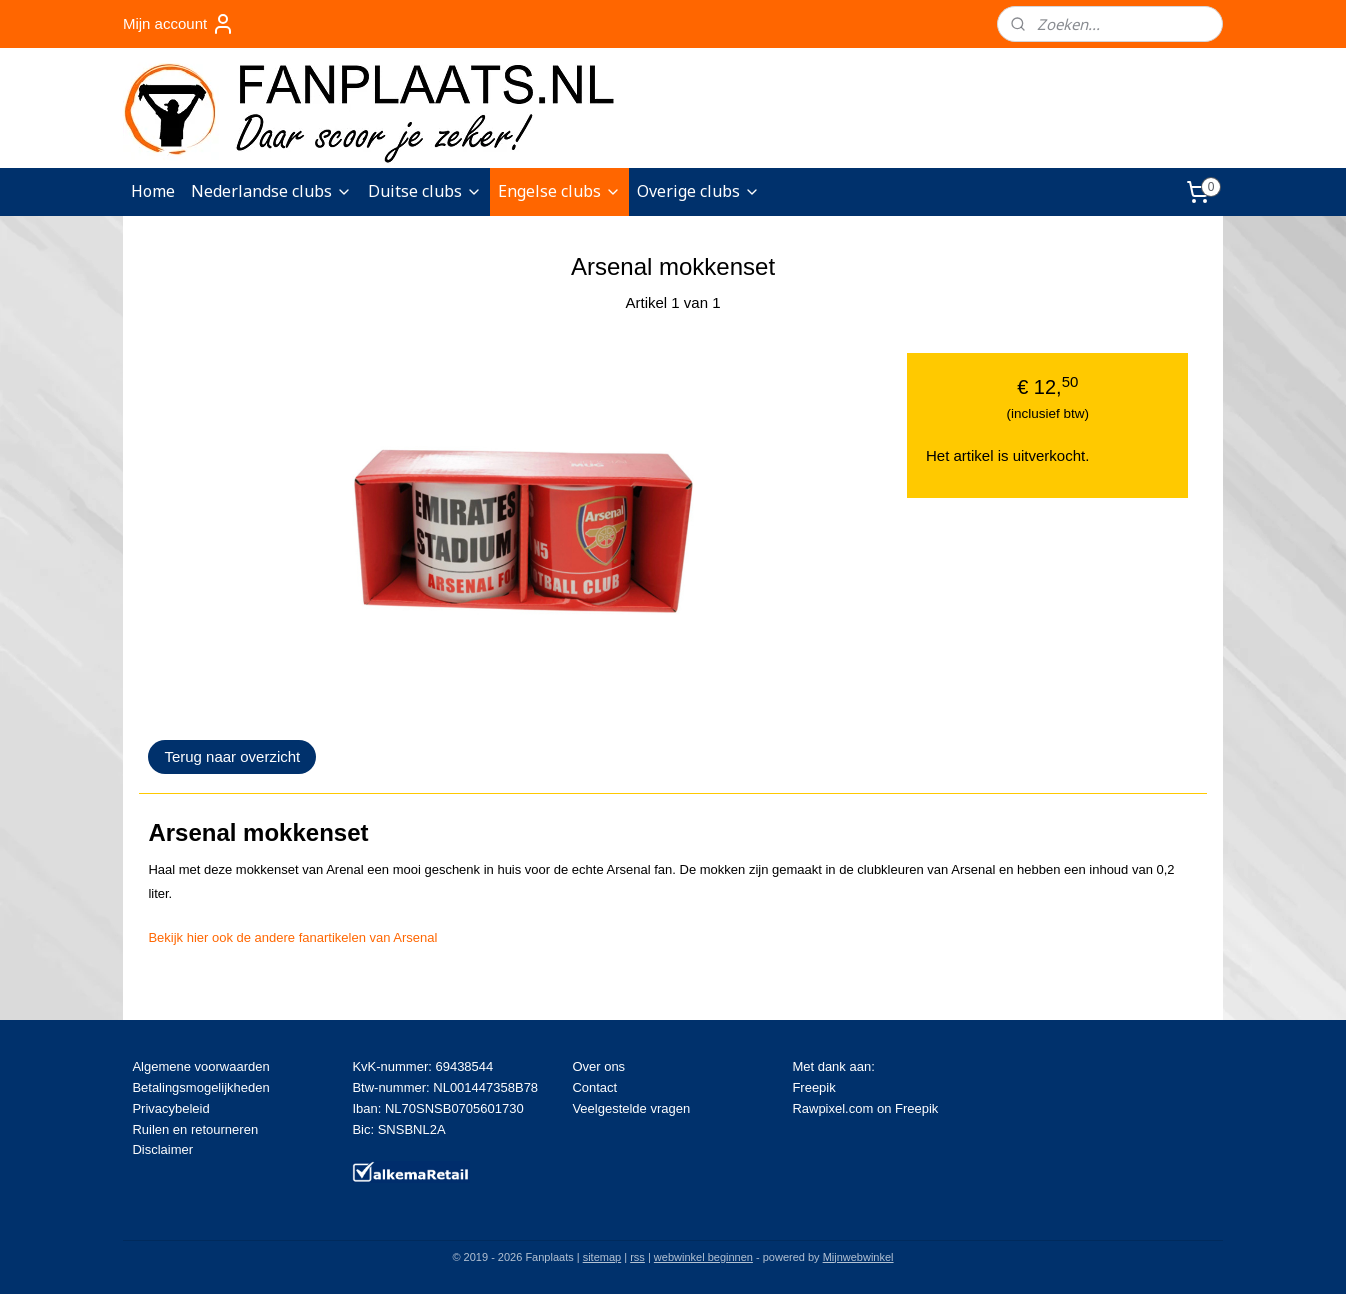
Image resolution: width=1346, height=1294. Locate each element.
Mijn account (179, 24)
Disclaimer (162, 1149)
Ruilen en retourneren (195, 1129)
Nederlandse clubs (271, 191)
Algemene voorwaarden (200, 1066)
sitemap (602, 1257)
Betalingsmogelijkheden (200, 1087)
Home (153, 191)
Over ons (598, 1066)
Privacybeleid (170, 1108)
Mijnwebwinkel (858, 1257)
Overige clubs (698, 191)
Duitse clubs (425, 191)
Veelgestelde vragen (631, 1108)
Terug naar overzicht (232, 756)
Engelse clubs (559, 191)
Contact (594, 1087)
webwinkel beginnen (703, 1257)
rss (637, 1257)
